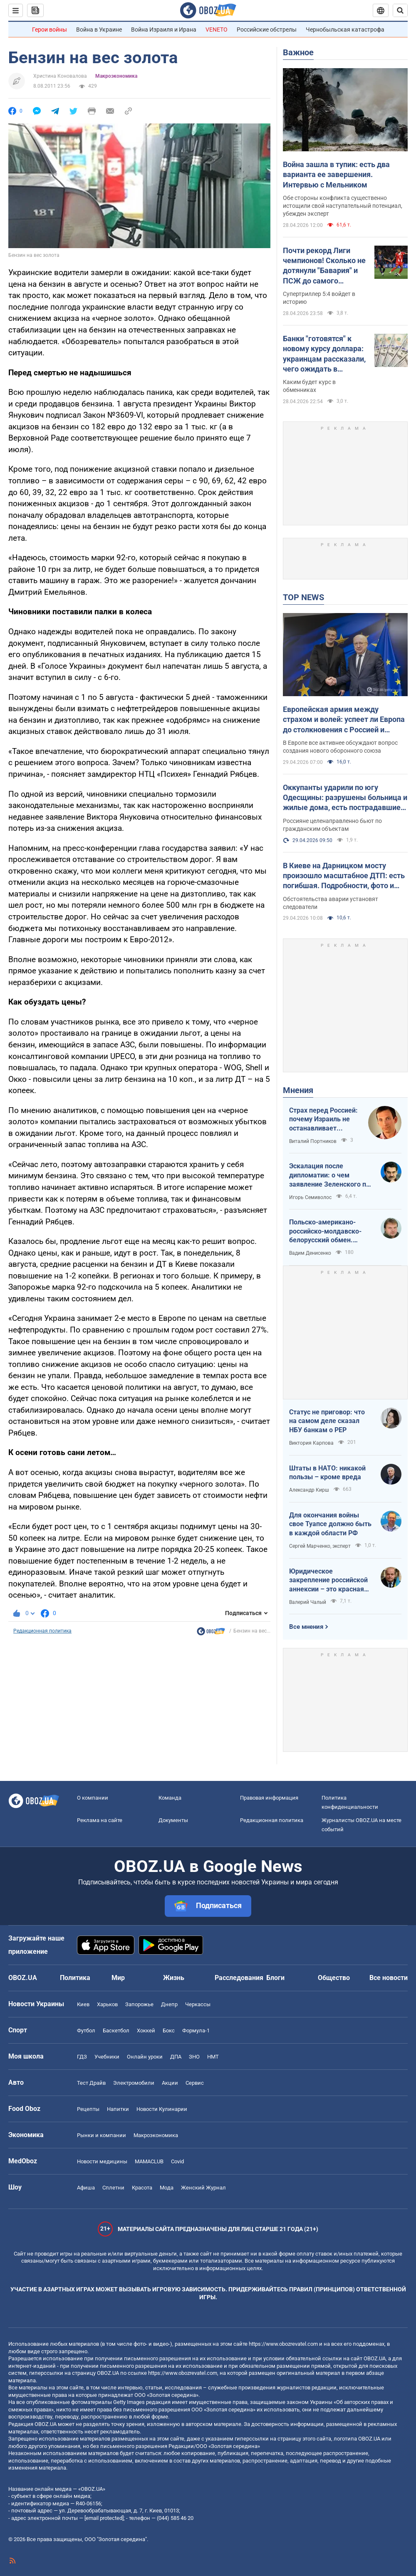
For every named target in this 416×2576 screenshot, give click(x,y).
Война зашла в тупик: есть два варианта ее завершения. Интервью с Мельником (336, 174)
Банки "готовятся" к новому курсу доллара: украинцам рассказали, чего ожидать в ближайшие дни (324, 354)
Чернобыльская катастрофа (345, 29)
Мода (166, 2187)
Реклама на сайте (99, 1820)
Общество (334, 1978)
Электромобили (133, 2083)
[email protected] (104, 2518)
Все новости (388, 1978)
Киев (83, 2004)
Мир (118, 1978)
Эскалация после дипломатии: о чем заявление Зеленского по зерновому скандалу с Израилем (329, 1175)
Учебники (106, 2057)
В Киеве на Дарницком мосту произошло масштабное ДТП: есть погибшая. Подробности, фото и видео (344, 876)
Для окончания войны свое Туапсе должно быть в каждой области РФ (330, 1524)
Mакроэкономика (116, 76)
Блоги (275, 1978)
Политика (75, 1978)
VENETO (217, 29)
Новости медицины (102, 2161)
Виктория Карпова (311, 1443)
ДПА (175, 2057)
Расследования (239, 1978)
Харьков (107, 2004)
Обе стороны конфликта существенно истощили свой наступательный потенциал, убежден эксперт (342, 206)
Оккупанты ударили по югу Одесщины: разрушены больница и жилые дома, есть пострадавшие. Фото (345, 798)
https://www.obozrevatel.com (283, 2344)
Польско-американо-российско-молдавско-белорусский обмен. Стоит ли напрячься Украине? (325, 1231)
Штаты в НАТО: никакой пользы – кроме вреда (327, 1472)
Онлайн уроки (145, 2057)
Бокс (169, 2030)
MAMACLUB (149, 2161)
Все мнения (306, 1626)
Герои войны (49, 29)
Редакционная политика (42, 1631)
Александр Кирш (309, 1490)
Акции (170, 2083)
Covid (177, 2161)
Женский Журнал (203, 2187)
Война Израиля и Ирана (163, 29)
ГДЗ (82, 2057)
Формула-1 (196, 2030)
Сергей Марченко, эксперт (320, 1546)
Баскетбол (116, 2030)
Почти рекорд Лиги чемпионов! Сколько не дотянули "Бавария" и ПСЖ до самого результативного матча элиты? (324, 266)
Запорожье (139, 2004)
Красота (142, 2187)
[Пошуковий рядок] (400, 10)
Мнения (298, 1090)
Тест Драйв (91, 2083)
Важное (298, 52)
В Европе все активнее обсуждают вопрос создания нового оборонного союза (340, 746)
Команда (169, 1798)
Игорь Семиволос (310, 1197)
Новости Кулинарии (161, 2109)
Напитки (118, 2109)
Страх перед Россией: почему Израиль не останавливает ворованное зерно (323, 1119)
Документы (173, 1820)
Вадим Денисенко (310, 1253)
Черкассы (197, 2004)
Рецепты (88, 2109)
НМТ (213, 2057)
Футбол (86, 2030)
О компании (92, 1798)
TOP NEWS (303, 597)
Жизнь (173, 1978)
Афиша (86, 2187)
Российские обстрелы (267, 29)
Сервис (195, 2083)
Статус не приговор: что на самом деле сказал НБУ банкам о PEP (327, 1421)
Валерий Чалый (307, 1602)
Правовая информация (269, 1798)
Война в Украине (99, 29)
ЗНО (194, 2057)
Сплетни (113, 2187)
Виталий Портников (313, 1141)
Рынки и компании (101, 2135)
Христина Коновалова (60, 76)
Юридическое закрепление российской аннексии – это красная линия (328, 1580)
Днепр (169, 2004)
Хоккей (146, 2030)
